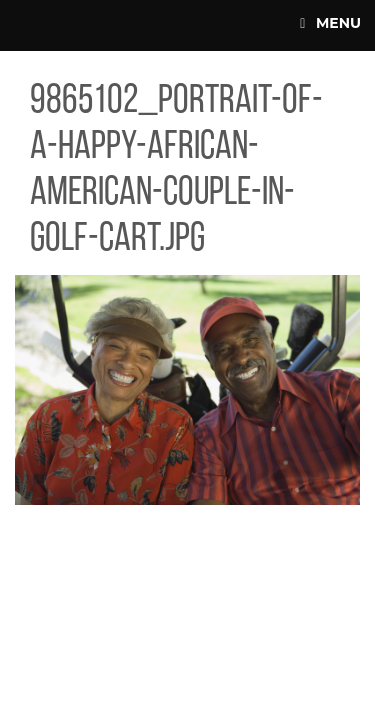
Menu (330, 23)
